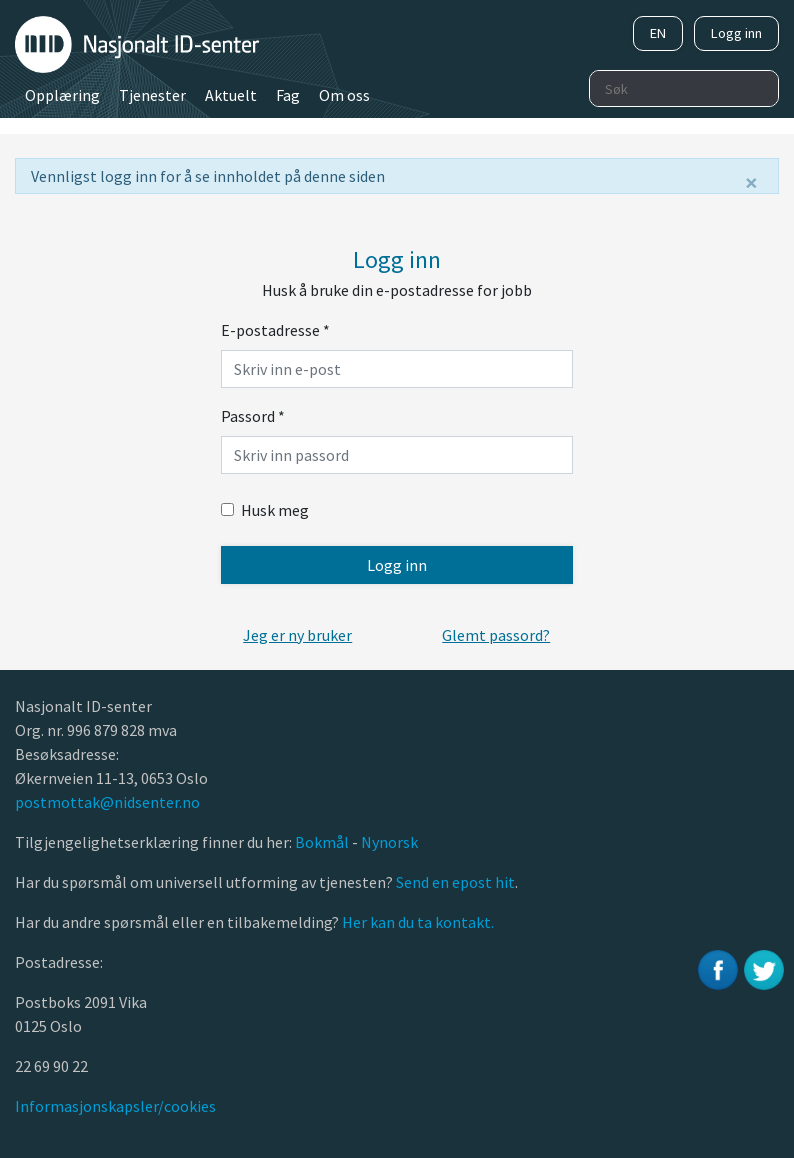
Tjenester (152, 95)
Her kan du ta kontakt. (416, 922)
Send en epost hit (455, 882)
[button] (297, 635)
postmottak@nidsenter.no (107, 802)
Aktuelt (231, 95)
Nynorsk (391, 842)
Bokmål (323, 842)
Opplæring (62, 95)
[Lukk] (751, 183)
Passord (253, 416)
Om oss (344, 95)
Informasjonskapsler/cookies (115, 1106)
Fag (288, 95)
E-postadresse (275, 330)
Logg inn (736, 33)
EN (658, 33)
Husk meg (265, 510)
